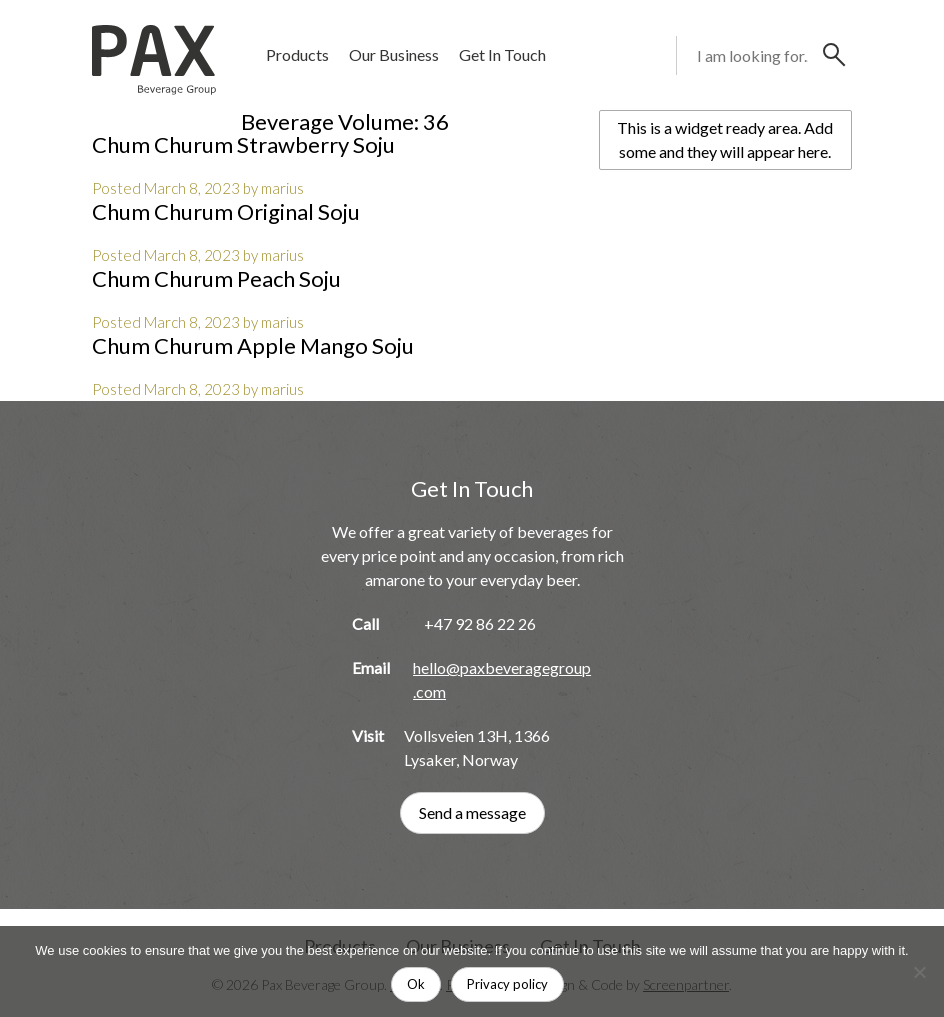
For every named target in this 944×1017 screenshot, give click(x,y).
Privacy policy (507, 984)
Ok (416, 984)
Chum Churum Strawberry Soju (243, 144)
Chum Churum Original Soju (226, 211)
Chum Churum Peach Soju (216, 278)
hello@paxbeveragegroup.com (502, 679)
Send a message (472, 812)
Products (297, 54)
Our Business (394, 54)
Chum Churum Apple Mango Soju (253, 345)
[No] (919, 972)
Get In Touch (502, 54)
